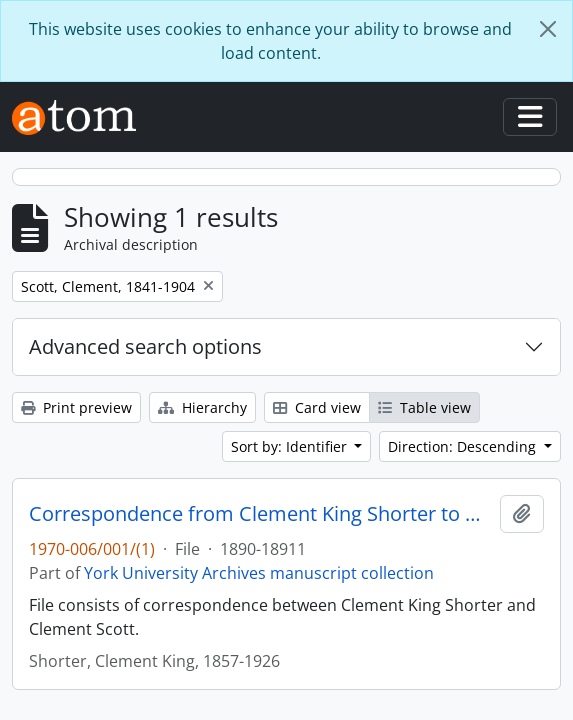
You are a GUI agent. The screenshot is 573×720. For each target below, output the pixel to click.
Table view (424, 407)
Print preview (76, 407)
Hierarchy (202, 407)
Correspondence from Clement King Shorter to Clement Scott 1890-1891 (260, 514)
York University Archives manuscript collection (259, 573)
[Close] (548, 29)
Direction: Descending (464, 446)
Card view (317, 407)
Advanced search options (145, 346)
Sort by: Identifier (291, 446)
